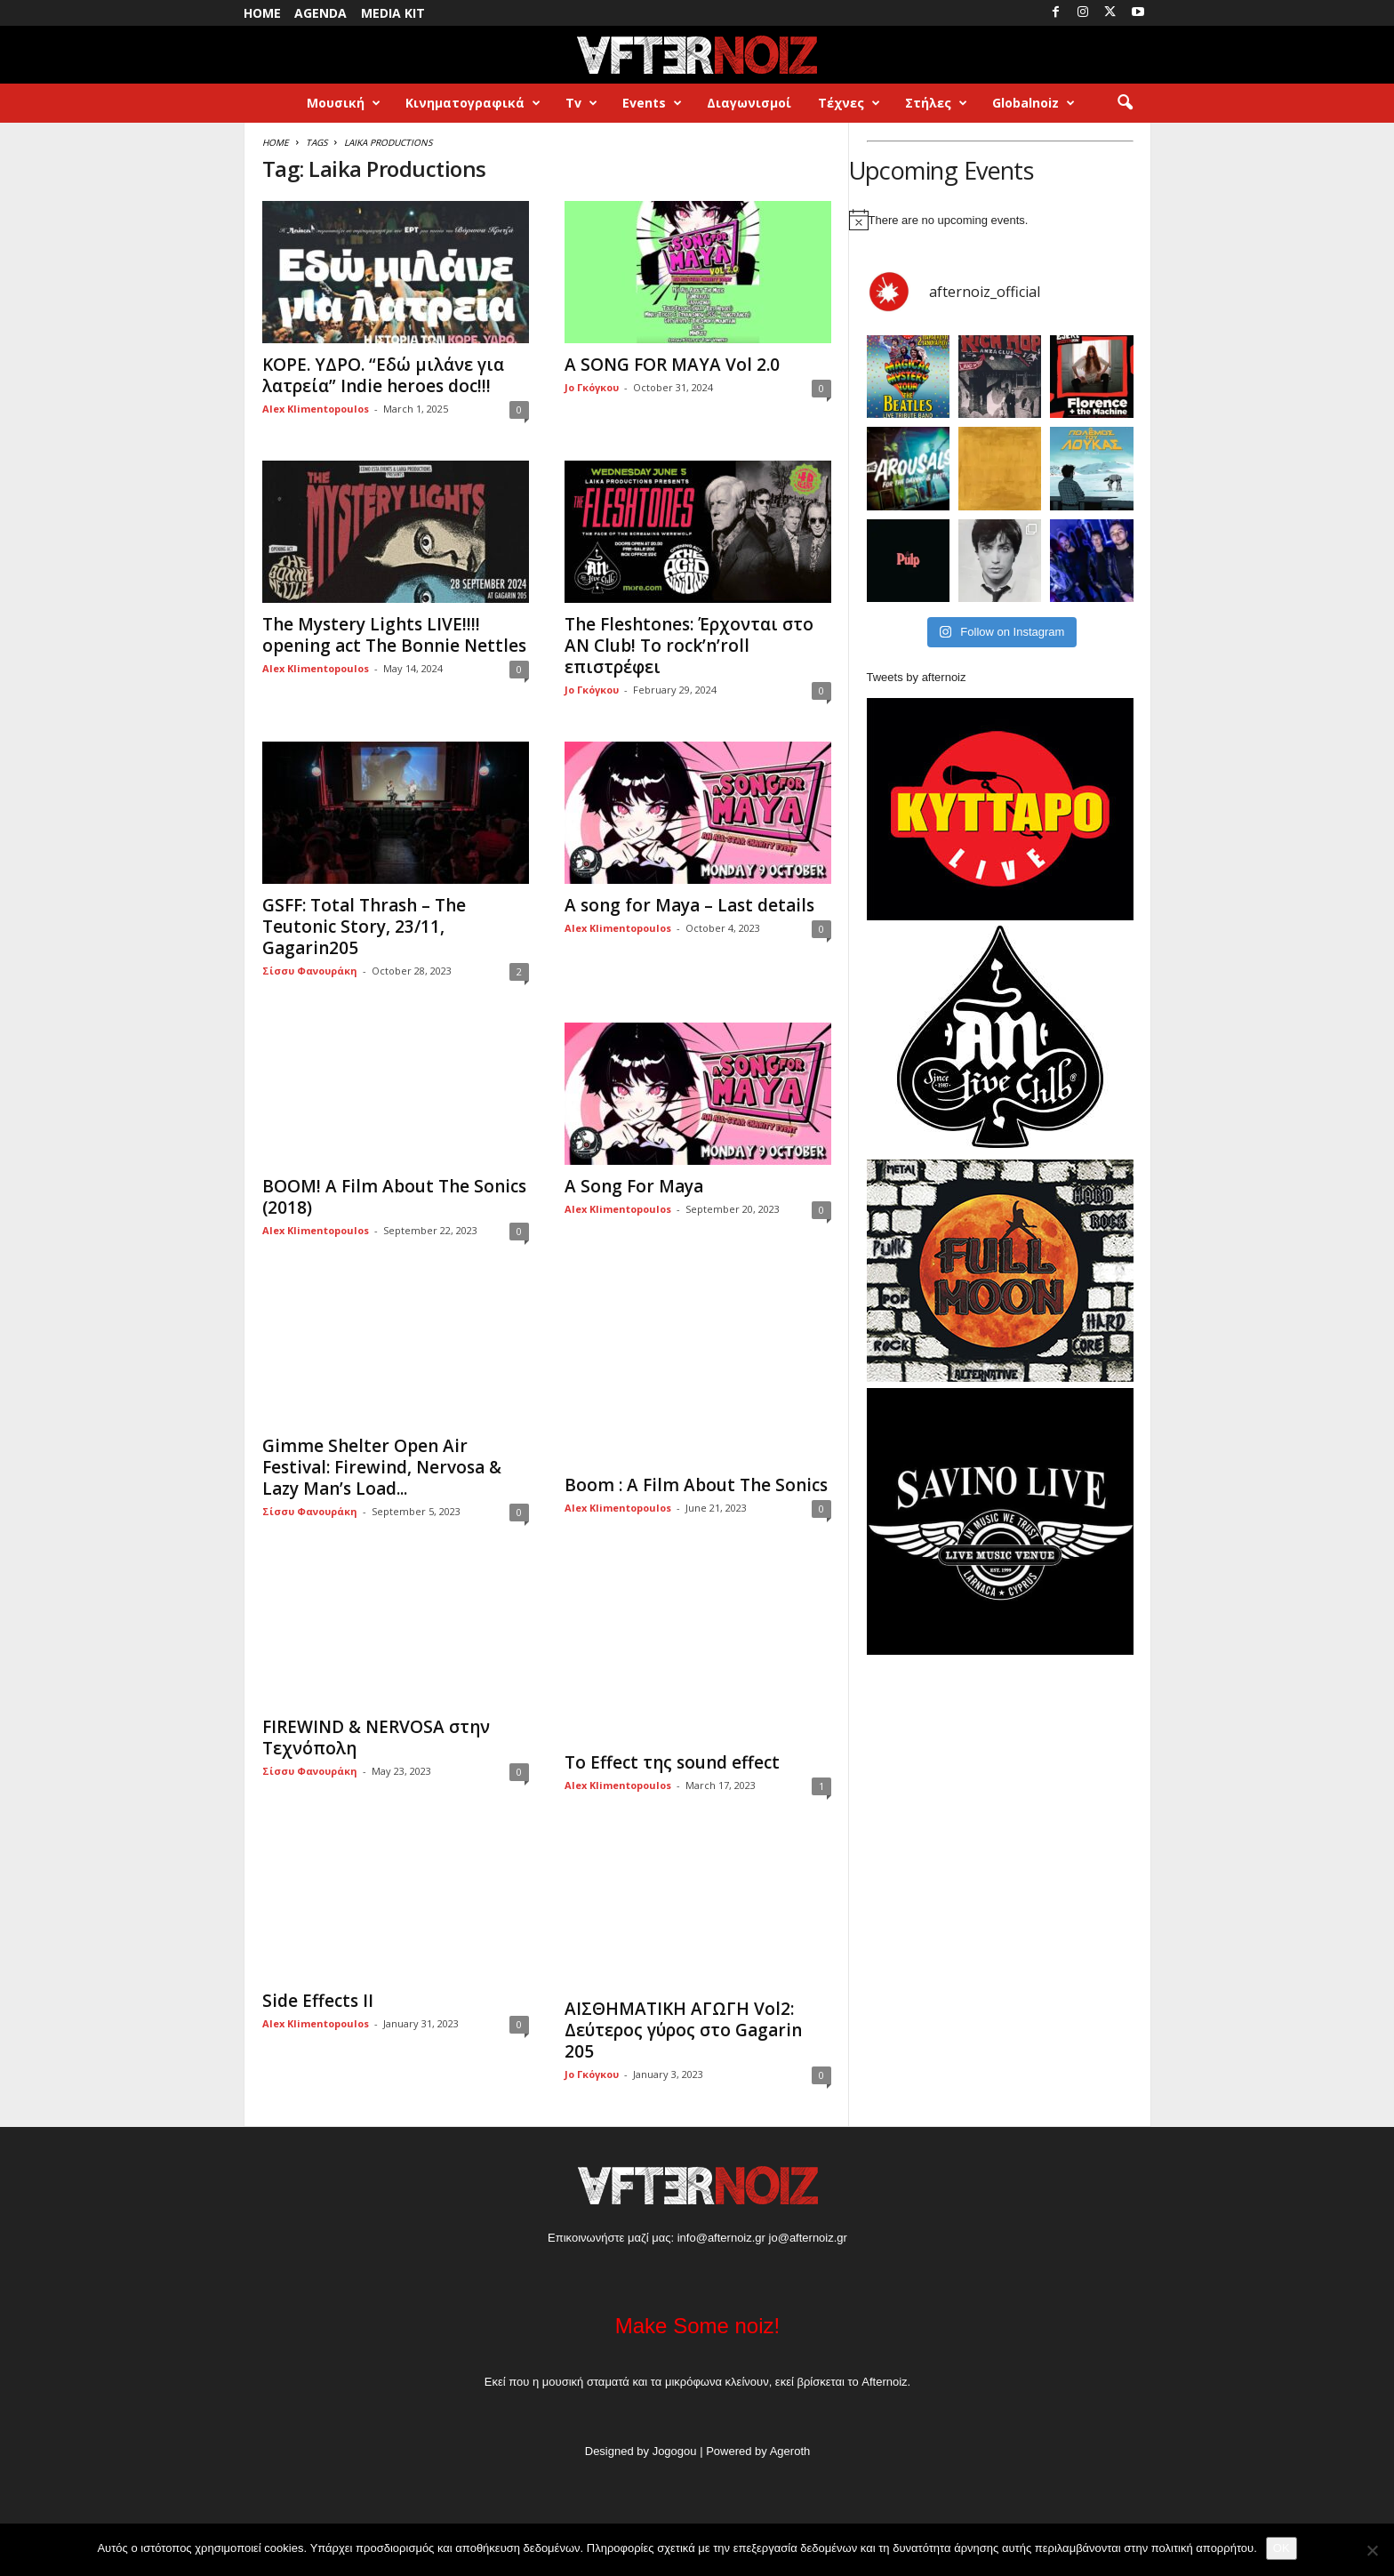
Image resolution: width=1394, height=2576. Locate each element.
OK (1281, 2548)
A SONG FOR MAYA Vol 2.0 (672, 364)
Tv (581, 103)
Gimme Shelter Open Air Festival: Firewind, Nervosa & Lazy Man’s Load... (381, 1467)
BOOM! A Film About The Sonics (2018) (394, 1197)
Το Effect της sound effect (672, 1762)
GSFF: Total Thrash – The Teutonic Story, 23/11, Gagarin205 (364, 926)
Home (262, 12)
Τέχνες (849, 103)
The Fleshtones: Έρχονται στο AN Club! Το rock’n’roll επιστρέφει (689, 645)
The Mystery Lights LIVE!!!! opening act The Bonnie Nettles (394, 635)
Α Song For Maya (634, 1186)
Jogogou (675, 2451)
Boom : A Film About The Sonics (696, 1485)
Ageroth (790, 2451)
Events (652, 103)
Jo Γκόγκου (592, 387)
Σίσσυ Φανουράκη (309, 970)
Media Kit (393, 12)
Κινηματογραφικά (473, 103)
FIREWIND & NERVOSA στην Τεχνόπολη (376, 1737)
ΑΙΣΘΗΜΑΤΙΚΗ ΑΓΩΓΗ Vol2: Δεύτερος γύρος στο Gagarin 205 (683, 2030)
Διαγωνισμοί (749, 102)
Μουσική (344, 103)
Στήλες (936, 103)
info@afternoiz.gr (721, 2237)
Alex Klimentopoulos (315, 408)
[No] (1372, 2550)
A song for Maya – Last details (689, 905)
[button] (1124, 103)
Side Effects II (317, 2000)
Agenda (320, 12)
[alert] (999, 219)
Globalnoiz (1033, 103)
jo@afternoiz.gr (808, 2237)
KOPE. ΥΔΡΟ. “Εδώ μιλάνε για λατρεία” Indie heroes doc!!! (383, 375)
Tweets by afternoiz (916, 677)
